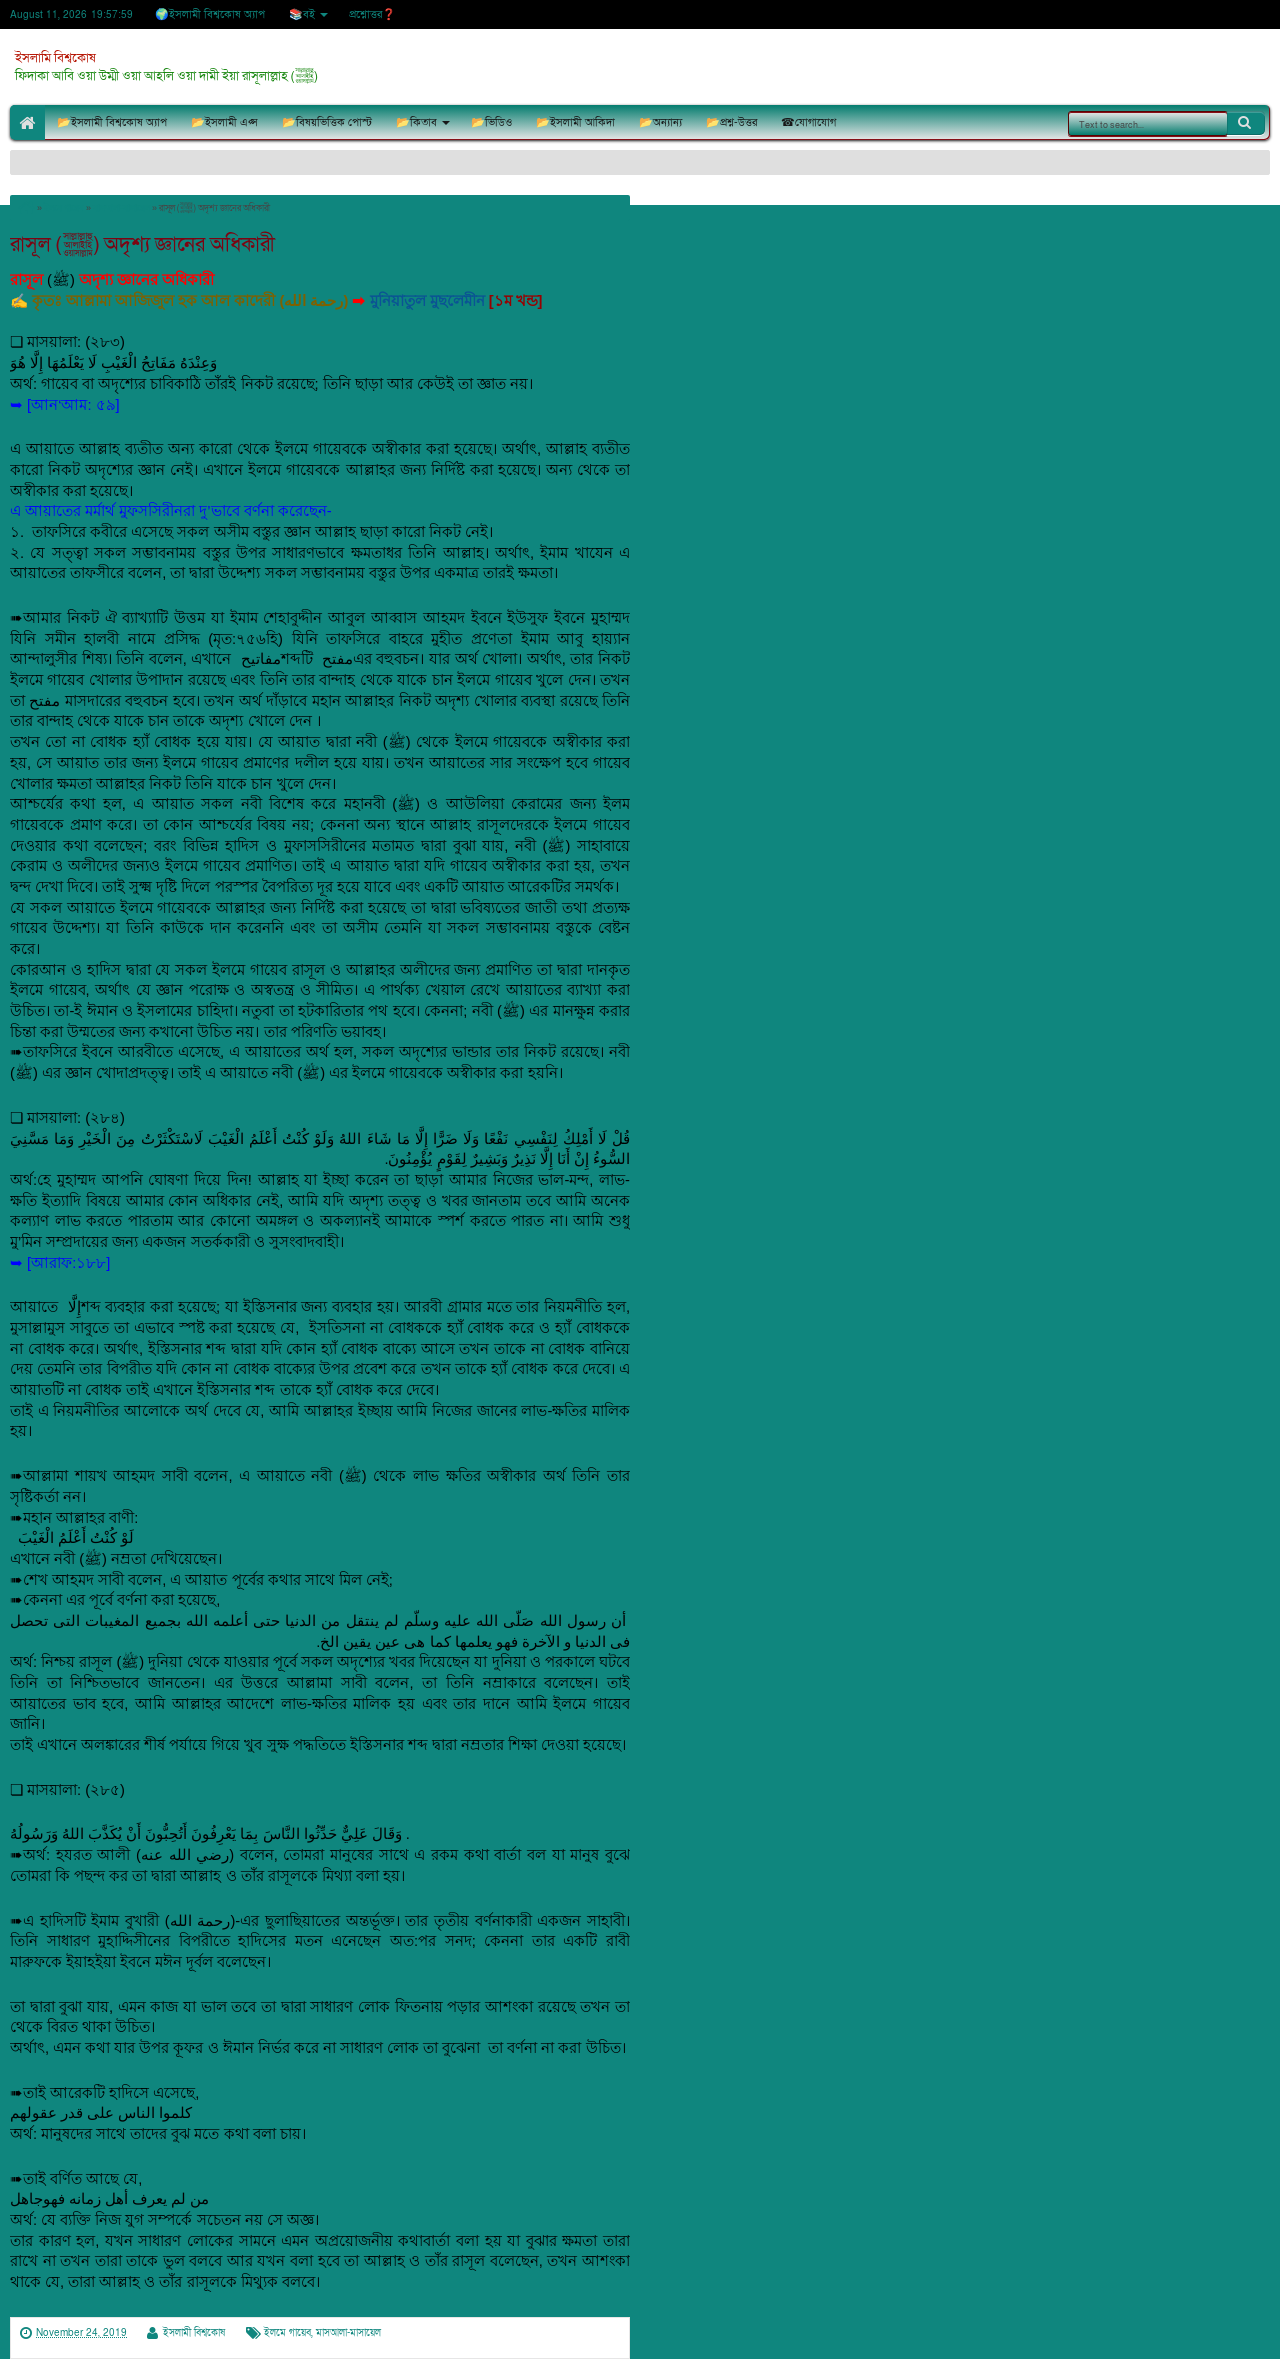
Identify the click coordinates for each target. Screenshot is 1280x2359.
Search (1246, 123)
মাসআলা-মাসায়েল (348, 2333)
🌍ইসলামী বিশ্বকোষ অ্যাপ (210, 14)
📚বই (302, 14)
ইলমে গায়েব (287, 2333)
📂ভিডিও (491, 122)
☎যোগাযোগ (808, 122)
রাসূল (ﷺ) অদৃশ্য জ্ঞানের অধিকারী (142, 244)
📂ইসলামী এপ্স (224, 122)
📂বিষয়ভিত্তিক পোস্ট (327, 122)
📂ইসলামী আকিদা (575, 122)
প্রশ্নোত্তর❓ (372, 14)
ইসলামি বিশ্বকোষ (55, 58)
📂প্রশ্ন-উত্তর (731, 122)
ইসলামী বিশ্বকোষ (194, 2333)
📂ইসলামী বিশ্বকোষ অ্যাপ (112, 122)
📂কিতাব (416, 122)
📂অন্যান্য (660, 122)
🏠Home (27, 122)
